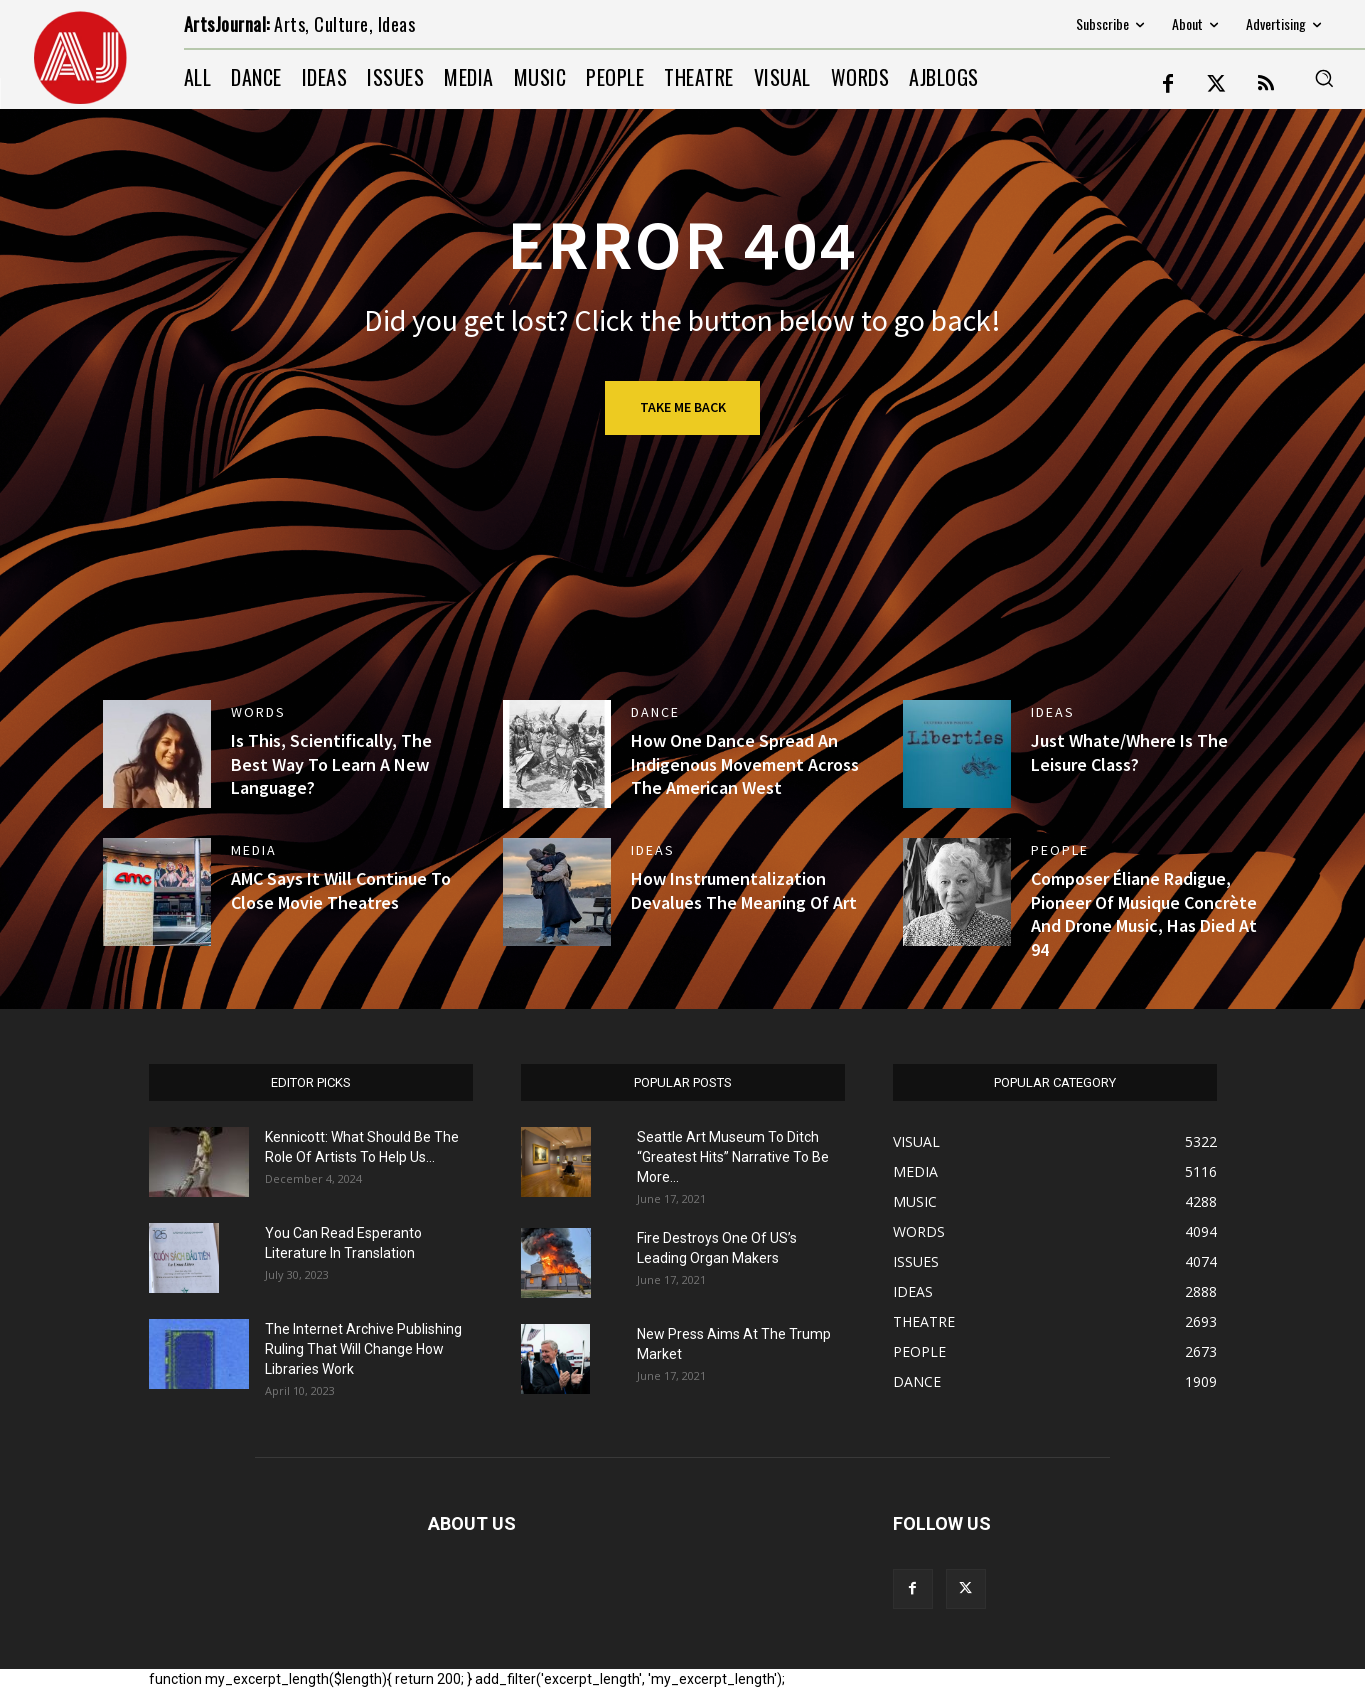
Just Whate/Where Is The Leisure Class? (1129, 752)
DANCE (655, 712)
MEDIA (254, 850)
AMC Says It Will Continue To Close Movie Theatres (341, 890)
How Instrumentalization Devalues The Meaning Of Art (744, 890)
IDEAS (1053, 712)
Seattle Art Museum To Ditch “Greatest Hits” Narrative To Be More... (733, 1157)
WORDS (258, 712)
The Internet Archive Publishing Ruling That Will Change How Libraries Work (363, 1349)
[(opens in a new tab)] (157, 754)
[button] (1324, 78)
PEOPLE (1060, 850)
